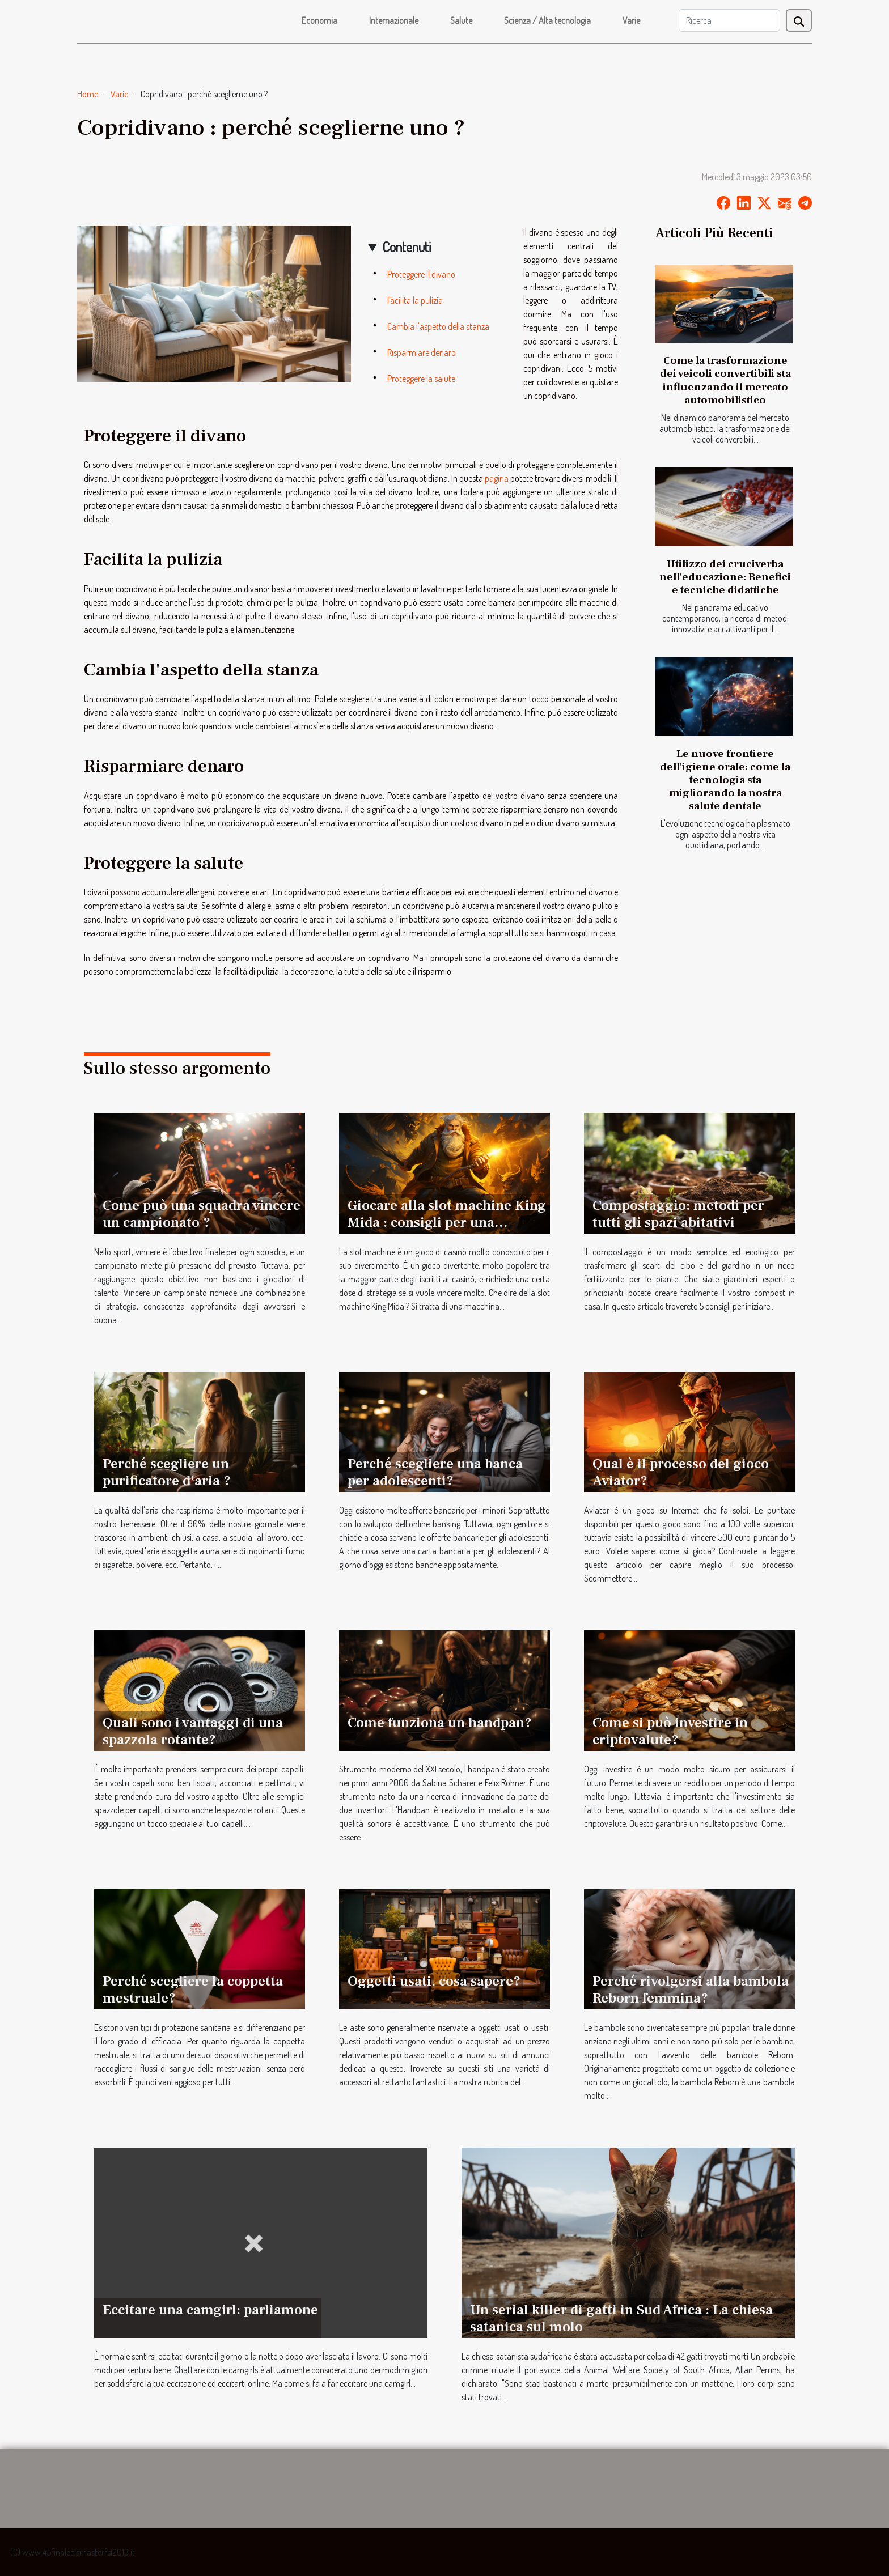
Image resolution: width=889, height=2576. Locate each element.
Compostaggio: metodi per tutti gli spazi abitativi (678, 1213)
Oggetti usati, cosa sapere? (434, 1981)
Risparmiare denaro (421, 352)
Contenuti (406, 247)
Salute (461, 20)
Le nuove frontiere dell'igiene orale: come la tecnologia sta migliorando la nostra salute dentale (725, 780)
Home (87, 94)
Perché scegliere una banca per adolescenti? (435, 1472)
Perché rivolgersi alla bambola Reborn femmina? (690, 1989)
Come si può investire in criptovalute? (670, 1731)
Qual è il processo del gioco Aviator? (680, 1472)
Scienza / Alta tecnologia (547, 20)
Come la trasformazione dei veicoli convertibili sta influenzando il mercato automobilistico (725, 380)
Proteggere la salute (421, 378)
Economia (319, 20)
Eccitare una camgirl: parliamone (210, 2310)
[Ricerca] (729, 20)
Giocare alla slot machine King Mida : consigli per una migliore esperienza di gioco (447, 1222)
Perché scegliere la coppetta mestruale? (193, 1989)
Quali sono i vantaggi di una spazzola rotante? (193, 1731)
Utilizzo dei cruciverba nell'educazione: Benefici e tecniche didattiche (725, 577)
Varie (631, 20)
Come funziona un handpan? (440, 1723)
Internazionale (393, 20)
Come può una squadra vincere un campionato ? (201, 1213)
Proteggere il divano (421, 274)
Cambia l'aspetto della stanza (438, 326)
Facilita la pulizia (415, 300)
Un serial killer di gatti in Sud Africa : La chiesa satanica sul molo (621, 2318)
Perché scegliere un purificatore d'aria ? (167, 1472)
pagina (497, 478)
